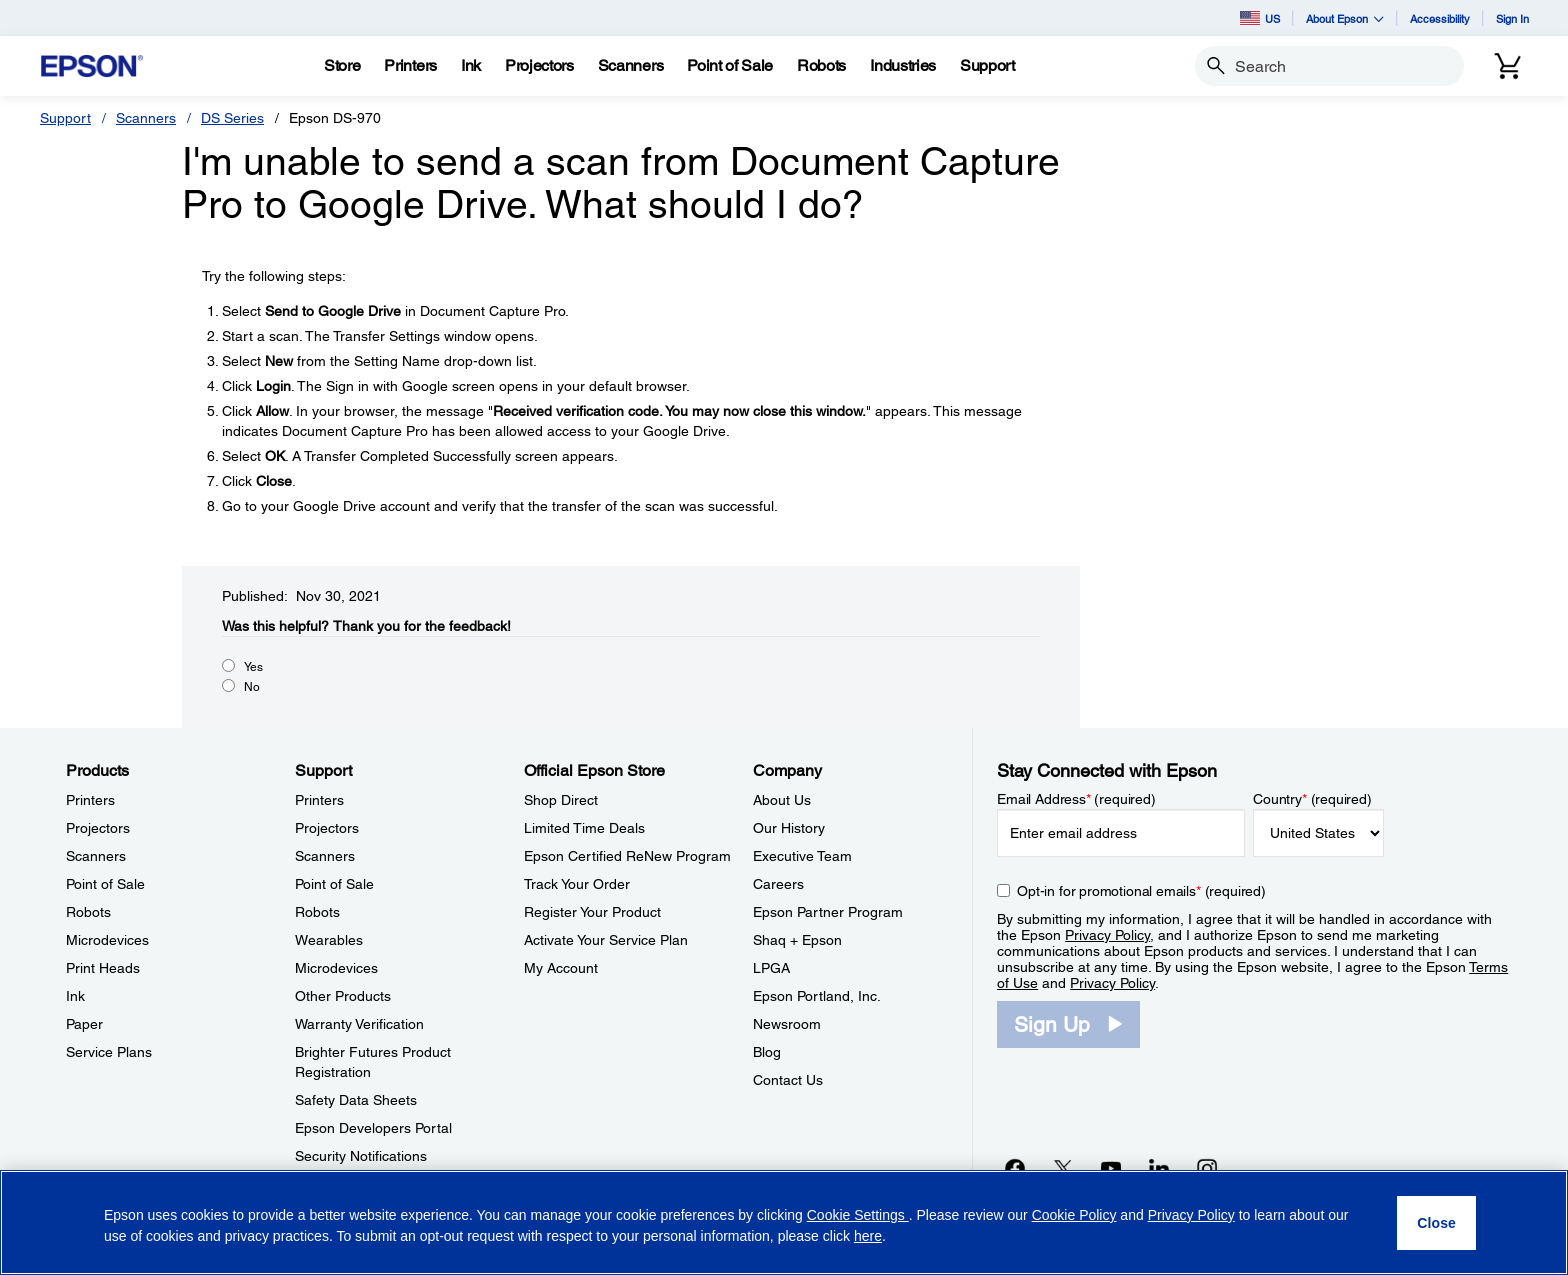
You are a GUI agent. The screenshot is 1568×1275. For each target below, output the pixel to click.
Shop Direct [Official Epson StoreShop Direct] (561, 800)
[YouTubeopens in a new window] (1111, 1168)
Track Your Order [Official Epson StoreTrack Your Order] (577, 884)
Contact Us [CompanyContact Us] (788, 1080)
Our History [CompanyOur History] (789, 828)
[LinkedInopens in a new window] (1159, 1168)
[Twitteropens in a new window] (1063, 1168)
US (1260, 18)
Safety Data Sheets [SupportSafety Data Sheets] (356, 1100)
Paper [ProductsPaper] (84, 1024)
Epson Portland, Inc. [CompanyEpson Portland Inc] (817, 996)
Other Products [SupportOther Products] (343, 996)
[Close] (1436, 1223)
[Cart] (1508, 66)
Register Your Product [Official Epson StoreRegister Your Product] (592, 912)
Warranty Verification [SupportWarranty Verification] (359, 1024)
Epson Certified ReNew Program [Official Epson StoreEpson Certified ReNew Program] (627, 856)
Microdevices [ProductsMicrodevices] (107, 940)
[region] (784, 1222)
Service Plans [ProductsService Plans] (109, 1052)
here (868, 1236)
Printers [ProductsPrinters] (90, 800)
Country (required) (1312, 799)
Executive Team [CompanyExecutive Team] (802, 856)
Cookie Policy (1074, 1215)
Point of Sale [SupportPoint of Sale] (334, 884)
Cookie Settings (858, 1215)
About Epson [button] (1345, 18)
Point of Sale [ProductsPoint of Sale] (105, 884)
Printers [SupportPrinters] (319, 800)
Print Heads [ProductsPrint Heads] (103, 968)
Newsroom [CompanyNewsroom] (787, 1024)
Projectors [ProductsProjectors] (98, 828)
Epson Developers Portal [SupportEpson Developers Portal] (373, 1128)
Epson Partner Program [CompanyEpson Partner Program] (828, 912)
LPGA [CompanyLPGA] (771, 968)
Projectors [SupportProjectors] (327, 828)
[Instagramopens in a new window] (1207, 1168)
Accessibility (1440, 18)
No (252, 687)
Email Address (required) (1076, 799)
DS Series (232, 118)
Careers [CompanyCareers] (778, 884)
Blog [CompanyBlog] (767, 1052)
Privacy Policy (1107, 935)
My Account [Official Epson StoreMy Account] (561, 968)
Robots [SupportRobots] (317, 912)
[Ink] (471, 66)
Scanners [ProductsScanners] (96, 856)
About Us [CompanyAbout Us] (782, 800)
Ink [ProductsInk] (75, 996)
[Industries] (903, 66)
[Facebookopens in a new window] (1015, 1168)
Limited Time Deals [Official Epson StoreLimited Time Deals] (584, 828)
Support (65, 118)
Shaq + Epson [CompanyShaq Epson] (797, 940)
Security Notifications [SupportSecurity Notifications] (361, 1156)
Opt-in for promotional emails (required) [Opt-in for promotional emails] (1141, 891)
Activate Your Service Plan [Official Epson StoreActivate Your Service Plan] (606, 940)
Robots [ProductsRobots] (88, 912)
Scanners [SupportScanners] (325, 856)
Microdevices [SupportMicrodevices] (336, 968)
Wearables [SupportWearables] (329, 940)
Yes (253, 667)
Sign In (1512, 18)
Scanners (146, 118)
